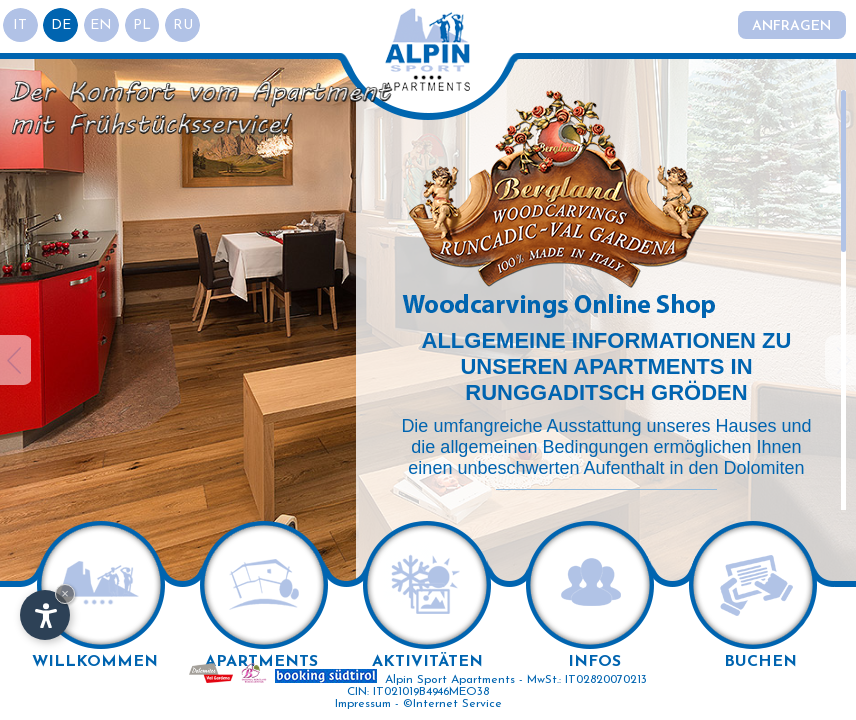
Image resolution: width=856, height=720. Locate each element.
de (62, 25)
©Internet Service (452, 704)
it (21, 25)
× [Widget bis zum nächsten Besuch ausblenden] (65, 593)
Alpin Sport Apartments (450, 680)
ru (185, 25)
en (103, 25)
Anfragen (791, 26)
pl (144, 25)
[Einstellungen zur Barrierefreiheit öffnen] (45, 615)
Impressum (363, 704)
